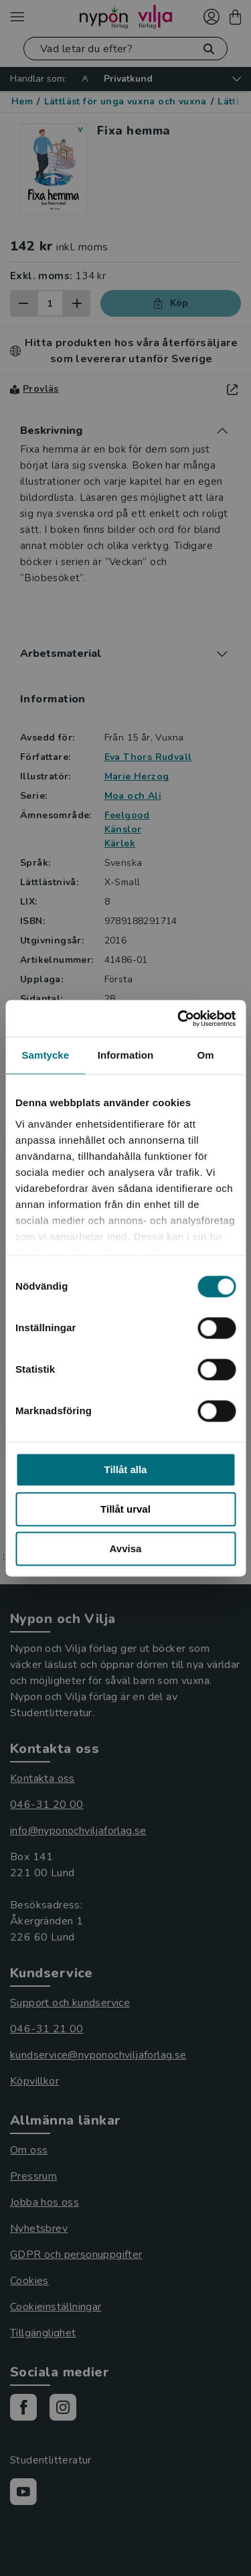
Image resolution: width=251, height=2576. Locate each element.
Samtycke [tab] (45, 1055)
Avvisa (126, 1548)
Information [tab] (126, 1055)
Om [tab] (205, 1055)
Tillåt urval (125, 1509)
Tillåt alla (125, 1469)
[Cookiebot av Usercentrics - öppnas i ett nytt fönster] (179, 1018)
